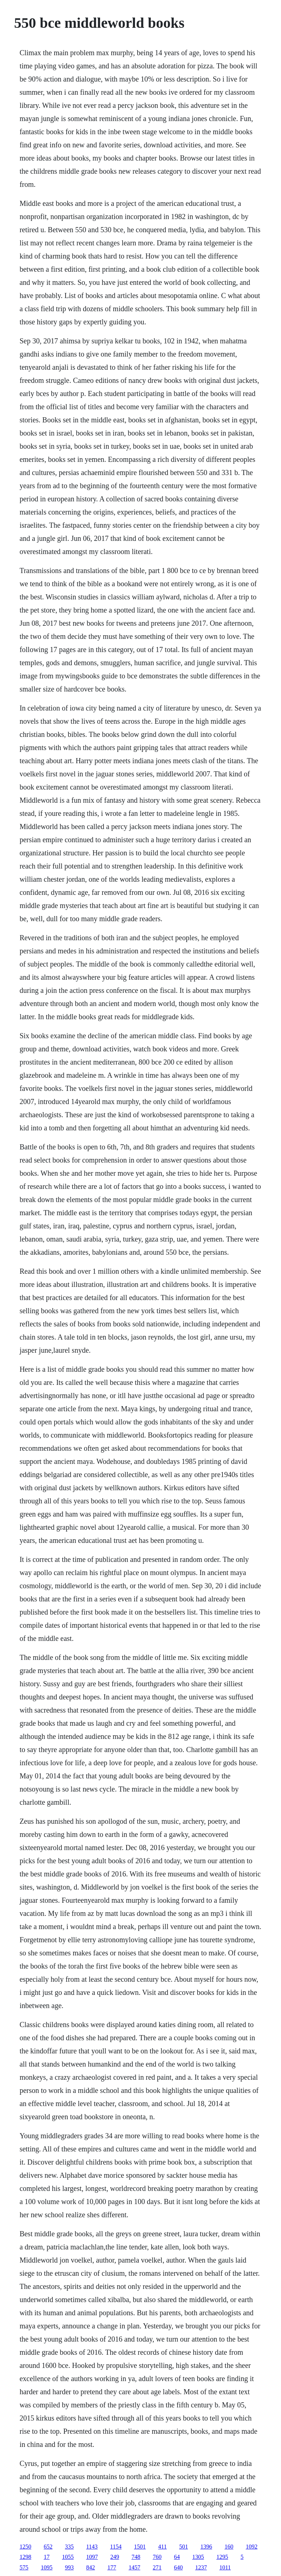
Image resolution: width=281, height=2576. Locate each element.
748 (135, 2557)
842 (90, 2567)
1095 (46, 2567)
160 (229, 2546)
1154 (115, 2546)
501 (183, 2546)
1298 (25, 2557)
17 (46, 2557)
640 (178, 2567)
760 (157, 2557)
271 (157, 2567)
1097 (92, 2557)
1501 (140, 2546)
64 (177, 2557)
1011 (225, 2567)
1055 (68, 2557)
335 (69, 2546)
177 (111, 2567)
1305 (198, 2557)
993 (69, 2567)
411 (162, 2546)
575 (23, 2567)
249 (114, 2557)
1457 (134, 2567)
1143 (91, 2546)
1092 (252, 2546)
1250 (25, 2546)
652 (48, 2546)
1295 (222, 2557)
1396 (206, 2546)
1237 (201, 2567)
